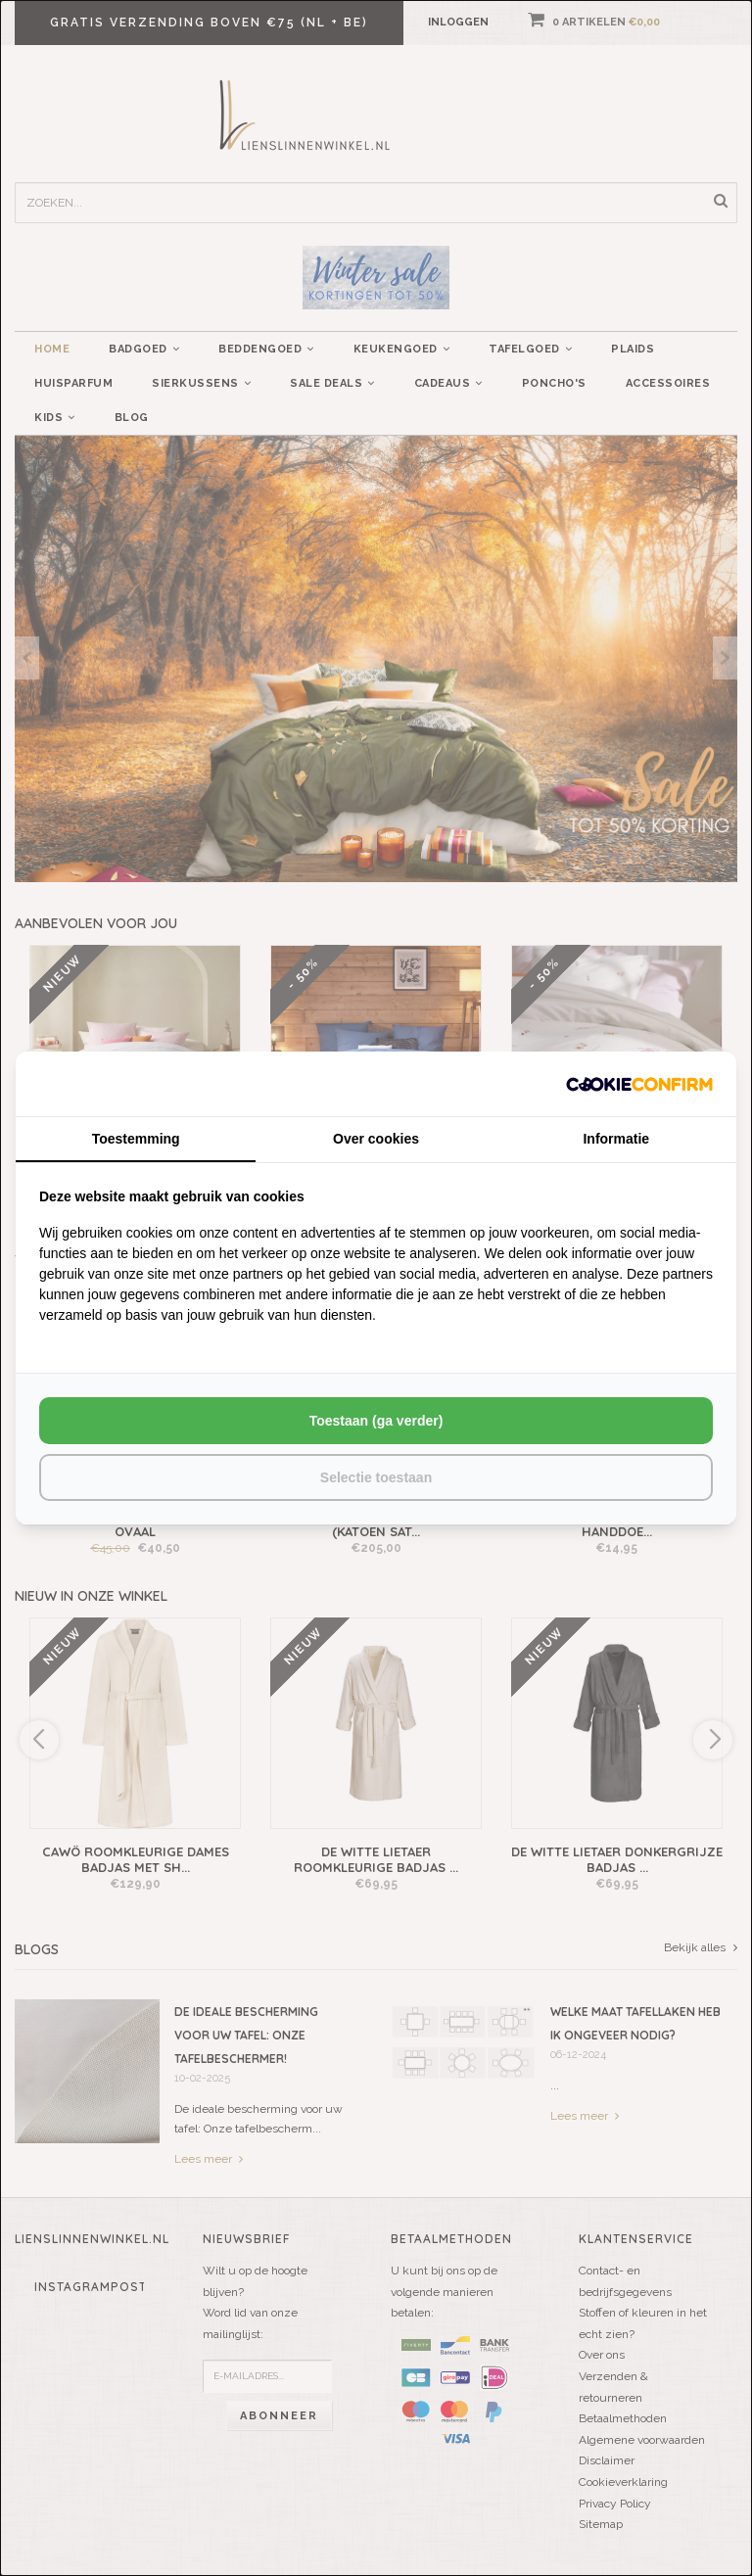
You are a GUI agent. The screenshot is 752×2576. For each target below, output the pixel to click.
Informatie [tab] (616, 1139)
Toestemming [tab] (136, 1139)
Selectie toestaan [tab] (376, 1477)
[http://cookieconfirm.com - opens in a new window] (639, 1083)
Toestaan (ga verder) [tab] (376, 1421)
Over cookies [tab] (376, 1139)
